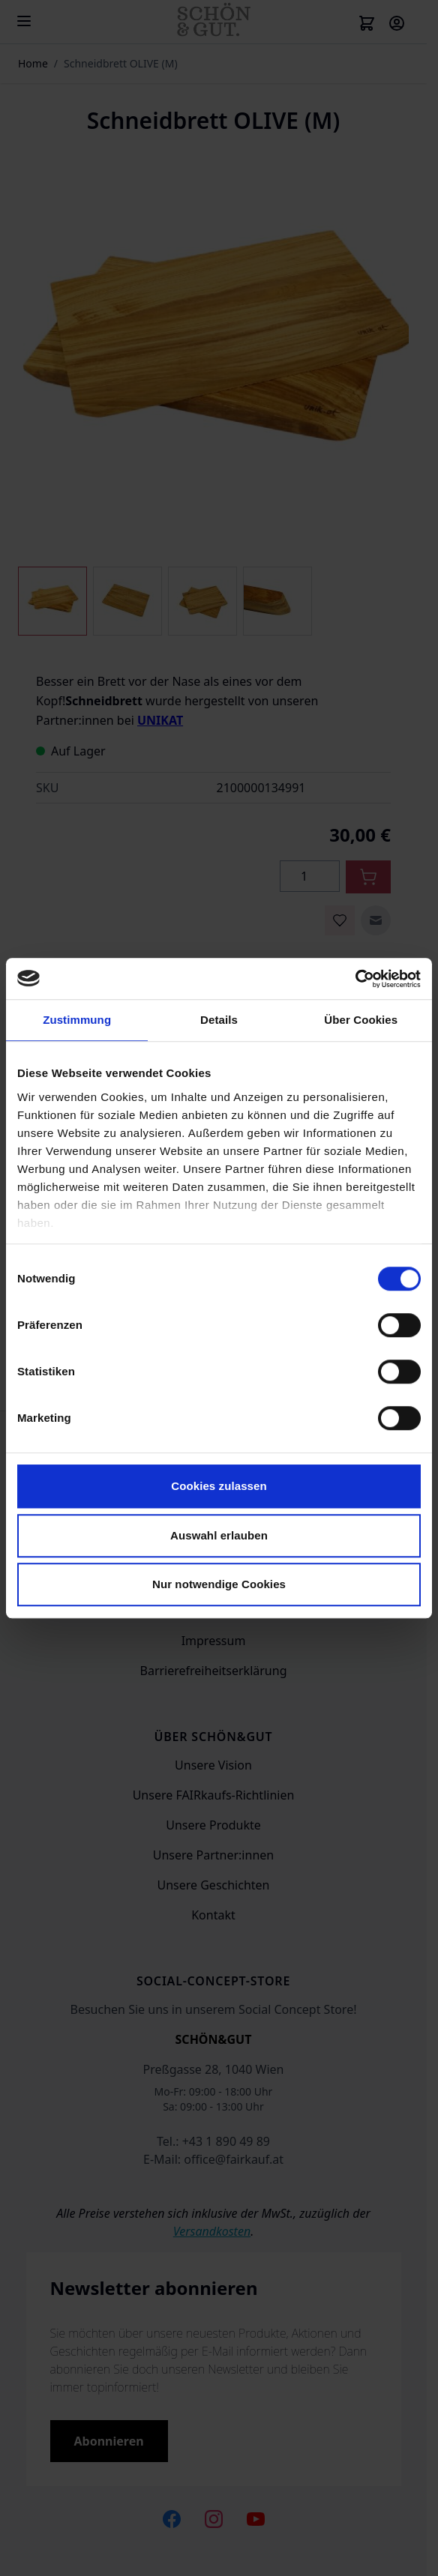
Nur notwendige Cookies (219, 1584)
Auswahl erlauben (219, 1535)
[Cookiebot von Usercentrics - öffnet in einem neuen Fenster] (355, 979)
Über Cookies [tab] (361, 1019)
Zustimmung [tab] (77, 1019)
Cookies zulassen (218, 1485)
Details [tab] (219, 1019)
